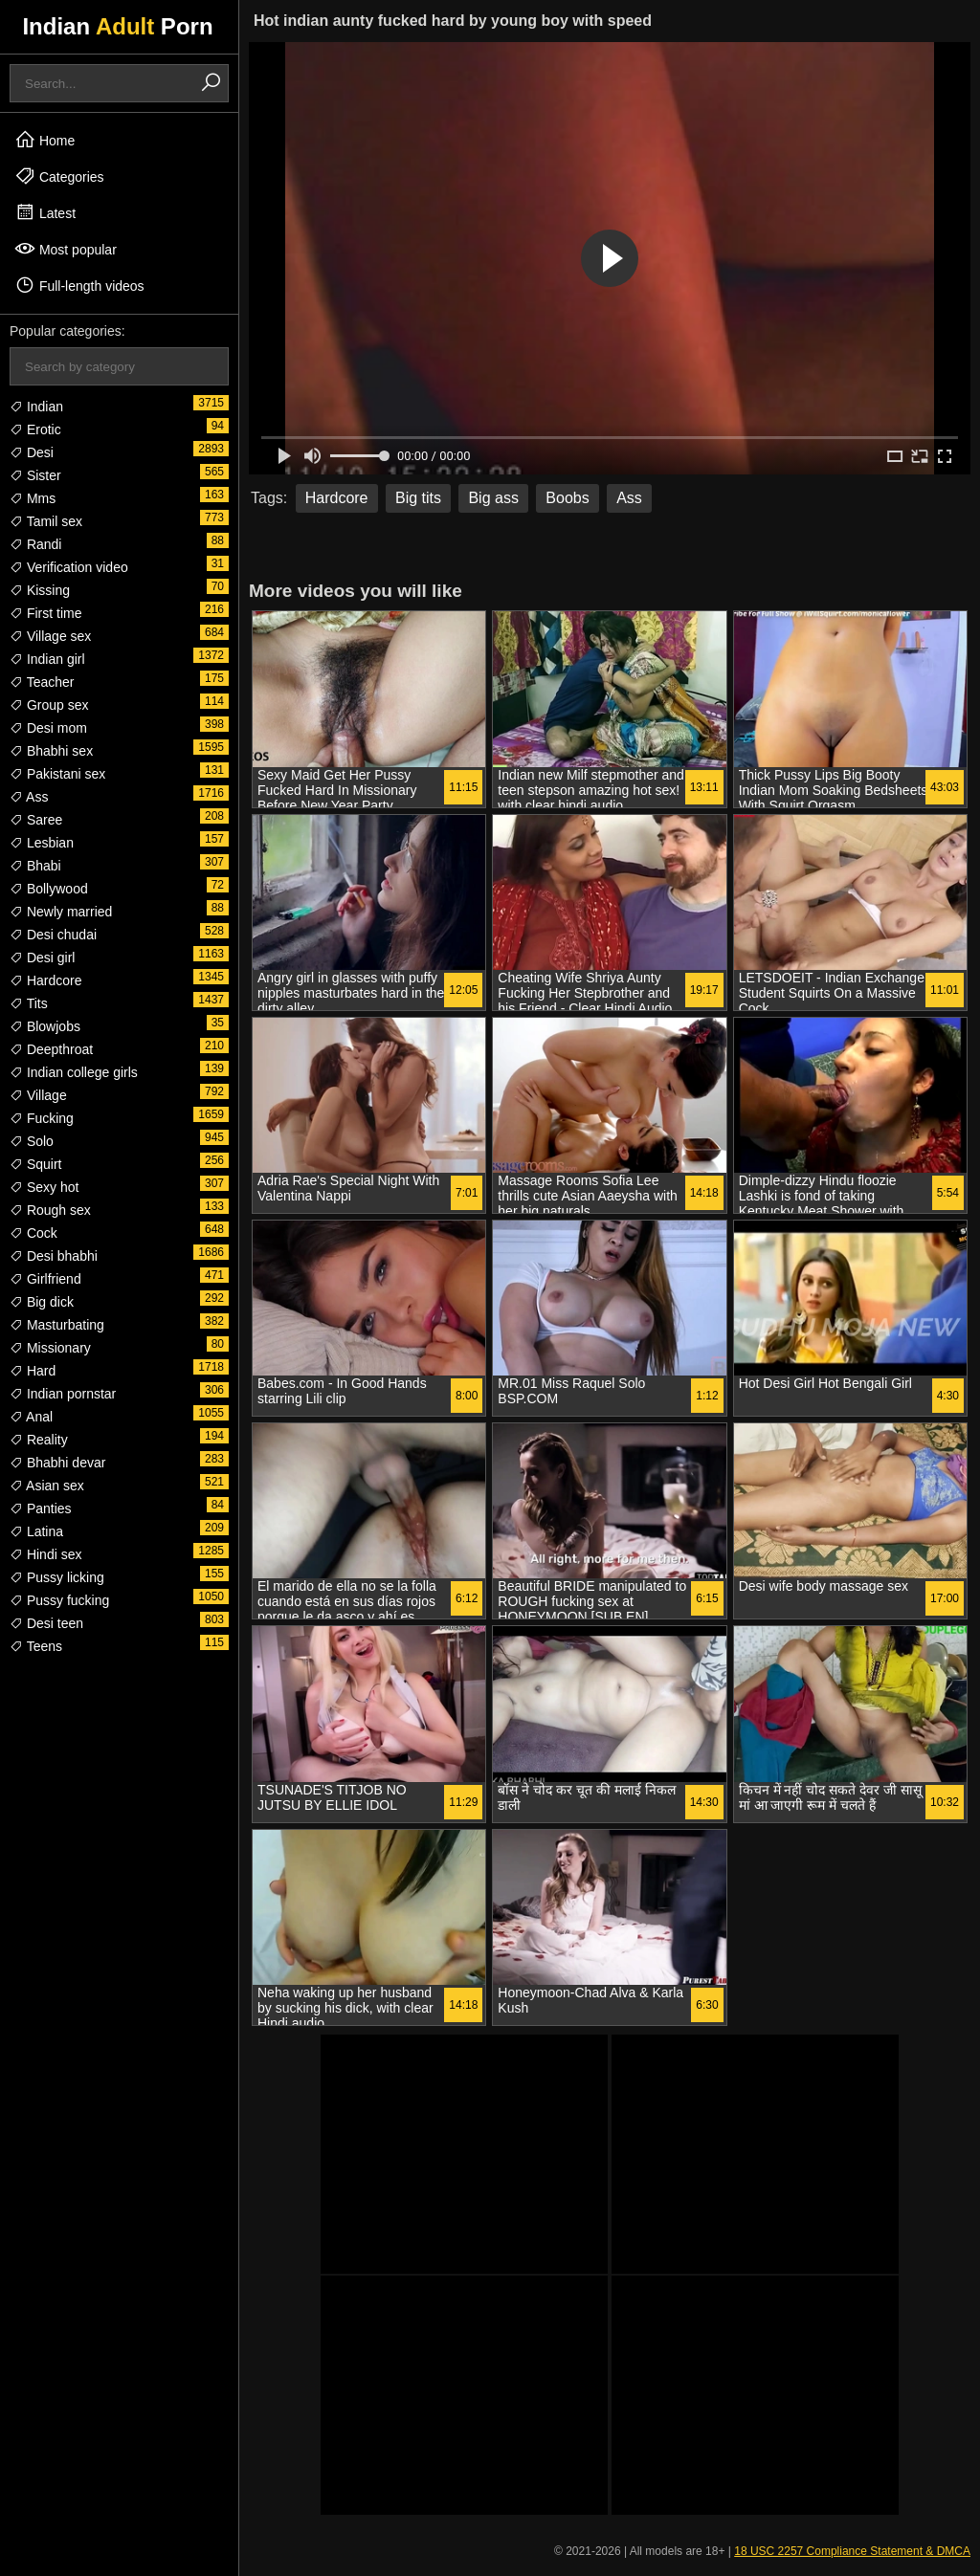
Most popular (65, 248)
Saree (36, 819)
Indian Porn (117, 26)
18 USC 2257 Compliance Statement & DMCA (852, 2551)
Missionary (50, 1347)
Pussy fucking (59, 1600)
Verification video (69, 567)
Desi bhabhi (54, 1256)
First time (45, 613)
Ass (29, 796)
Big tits (418, 498)
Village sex (50, 636)
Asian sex (47, 1485)
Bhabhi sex (51, 751)
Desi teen (46, 1623)
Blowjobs (45, 1026)
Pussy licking (57, 1577)
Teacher (42, 682)
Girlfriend (45, 1279)
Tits (29, 1003)
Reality (39, 1439)
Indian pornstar (63, 1393)
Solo (32, 1141)
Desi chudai (53, 934)
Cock (33, 1233)
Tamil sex (46, 521)
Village (38, 1095)
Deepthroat (51, 1049)
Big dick (42, 1302)
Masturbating (57, 1324)
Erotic (35, 429)
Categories (59, 176)
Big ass (493, 498)
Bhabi (35, 865)
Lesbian (42, 842)
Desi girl (42, 957)
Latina (36, 1531)
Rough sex (50, 1210)
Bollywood (49, 888)
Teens (36, 1646)
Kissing (40, 590)
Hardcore (45, 980)
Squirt (35, 1164)
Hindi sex (45, 1554)
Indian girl (47, 659)
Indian (36, 406)
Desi (32, 452)
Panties (41, 1508)
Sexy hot (44, 1187)
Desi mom (48, 728)
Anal (31, 1416)
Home (44, 139)
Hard (33, 1370)
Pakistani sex (57, 774)
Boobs (567, 498)
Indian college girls (74, 1072)
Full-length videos (79, 285)
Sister (35, 475)
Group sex (49, 705)
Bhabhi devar (57, 1462)
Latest (45, 212)
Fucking (42, 1118)
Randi (35, 544)
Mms (33, 498)
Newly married (61, 911)
